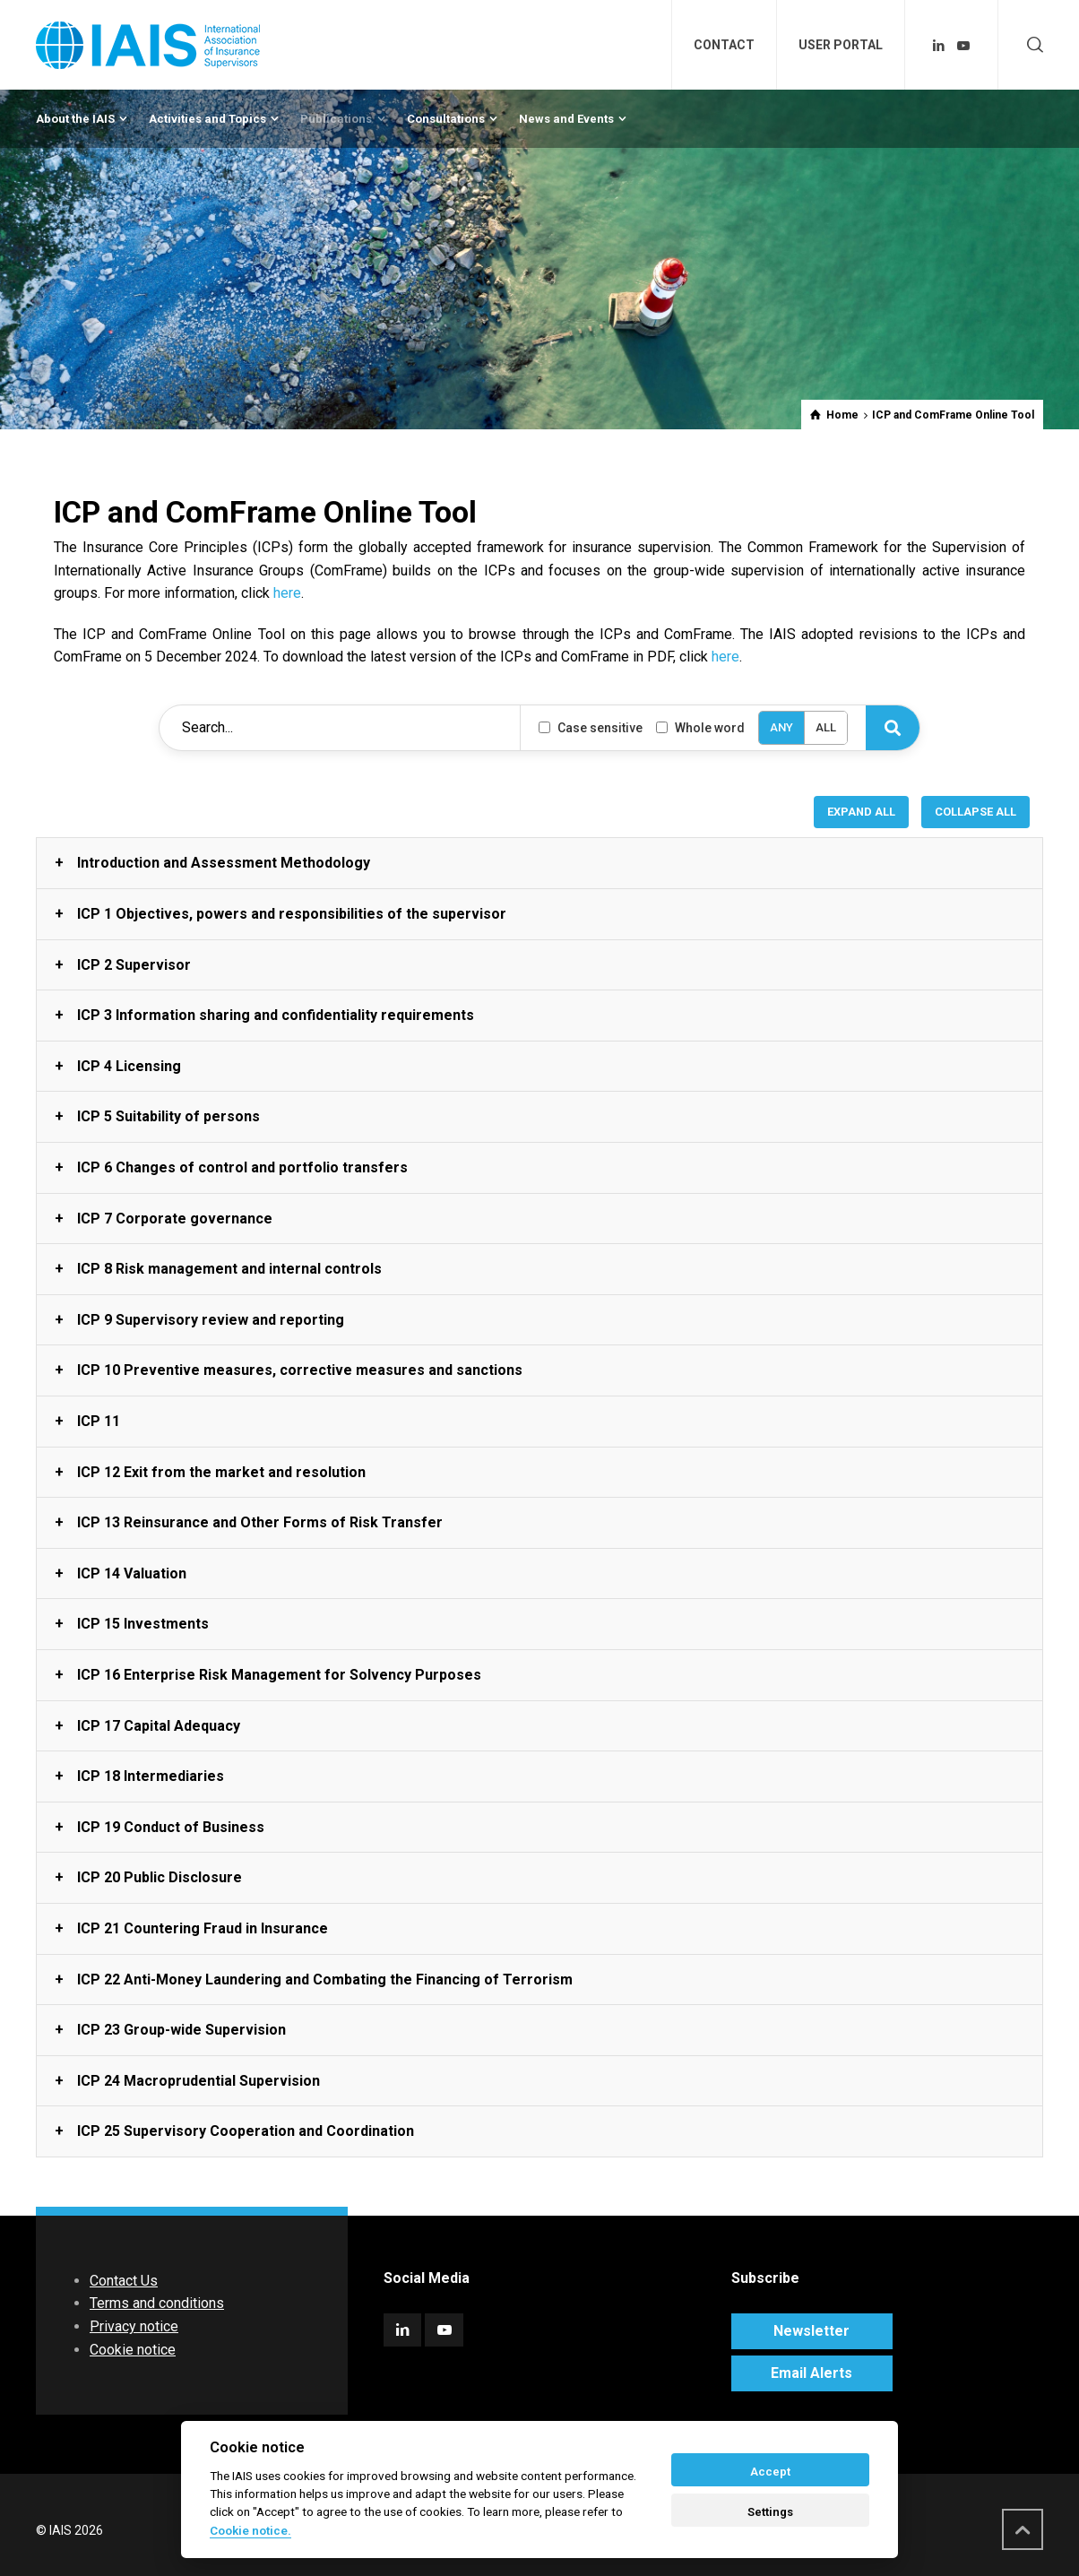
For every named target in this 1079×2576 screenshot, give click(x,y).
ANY (781, 727)
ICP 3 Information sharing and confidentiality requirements (275, 1015)
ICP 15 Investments (143, 1623)
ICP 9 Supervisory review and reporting (210, 1319)
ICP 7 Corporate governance (174, 1218)
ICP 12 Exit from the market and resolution (221, 1472)
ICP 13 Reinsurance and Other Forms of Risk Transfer (260, 1522)
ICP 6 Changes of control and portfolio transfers (242, 1167)
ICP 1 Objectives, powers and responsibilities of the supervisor (291, 913)
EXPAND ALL (861, 811)
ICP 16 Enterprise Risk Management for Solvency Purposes (279, 1674)
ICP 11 (98, 1421)
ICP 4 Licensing (129, 1066)
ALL (826, 727)
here (287, 592)
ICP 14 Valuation (131, 1573)
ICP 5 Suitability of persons (168, 1116)
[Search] (892, 727)
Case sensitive (591, 728)
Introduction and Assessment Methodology (223, 862)
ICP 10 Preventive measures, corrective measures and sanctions (299, 1370)
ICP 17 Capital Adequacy (158, 1725)
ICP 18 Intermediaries (150, 1776)
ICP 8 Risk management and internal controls (229, 1268)
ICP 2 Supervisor (134, 964)
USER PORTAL (840, 45)
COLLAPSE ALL (975, 811)
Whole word (700, 728)
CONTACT (724, 45)
